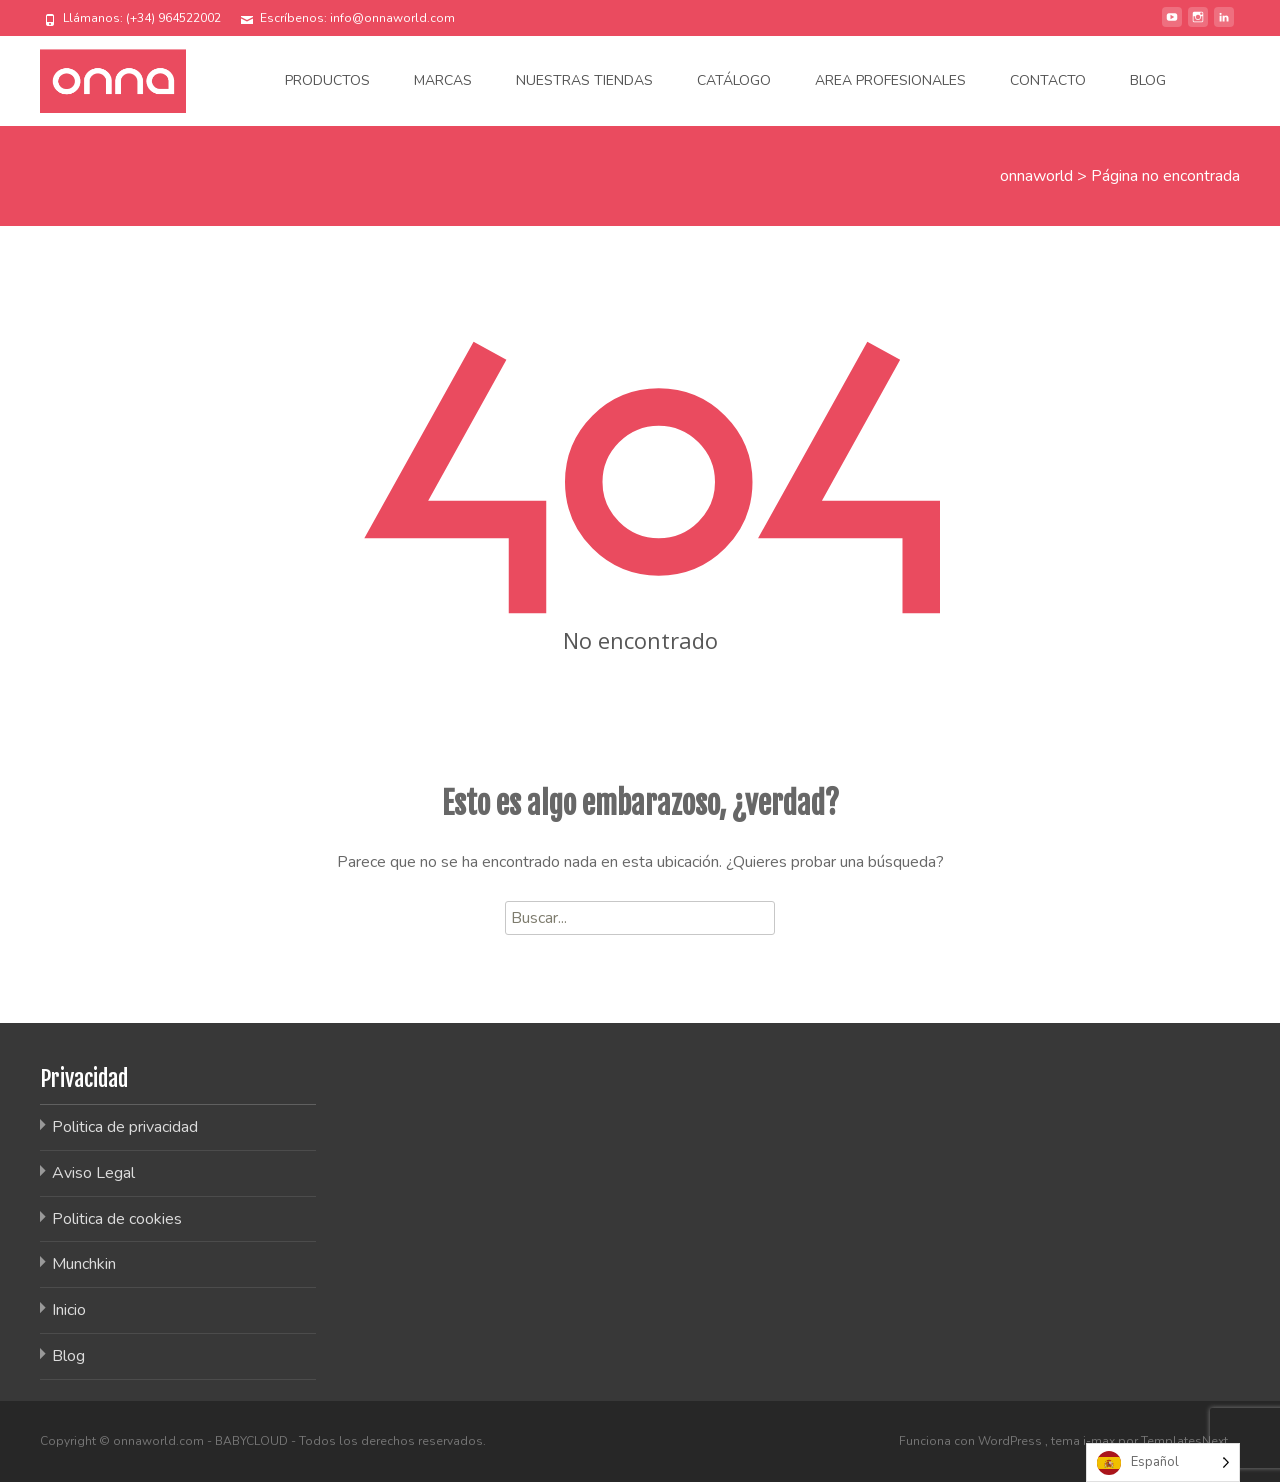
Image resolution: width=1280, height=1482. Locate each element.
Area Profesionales (890, 80)
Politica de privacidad (125, 1127)
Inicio (69, 1310)
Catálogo (734, 80)
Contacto (1048, 80)
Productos (327, 80)
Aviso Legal (93, 1173)
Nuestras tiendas (584, 80)
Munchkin (84, 1264)
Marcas (443, 80)
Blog (1148, 80)
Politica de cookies (117, 1219)
